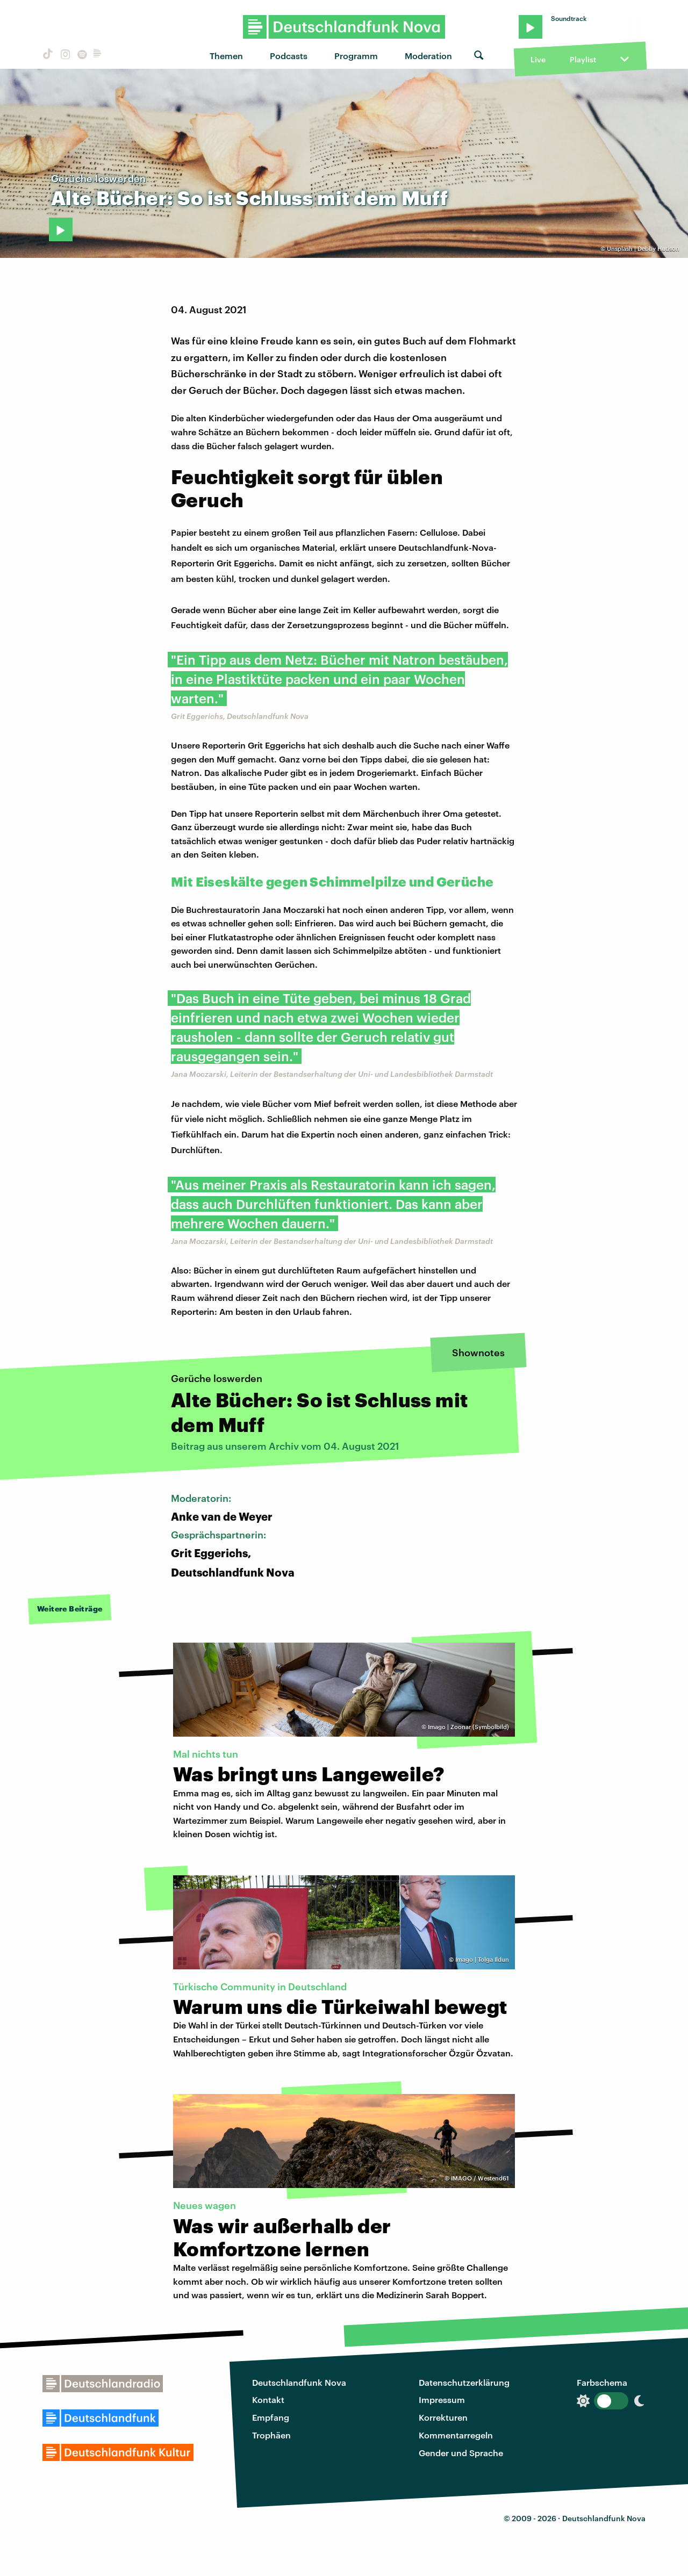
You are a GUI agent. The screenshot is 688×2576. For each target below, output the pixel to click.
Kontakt (268, 2399)
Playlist (583, 59)
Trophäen (271, 2435)
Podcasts (288, 56)
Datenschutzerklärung (464, 2382)
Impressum (442, 2399)
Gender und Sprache (461, 2453)
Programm (356, 56)
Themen (226, 56)
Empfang (270, 2417)
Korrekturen (443, 2417)
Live (538, 59)
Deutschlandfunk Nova (299, 2382)
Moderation (428, 56)
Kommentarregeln (456, 2435)
